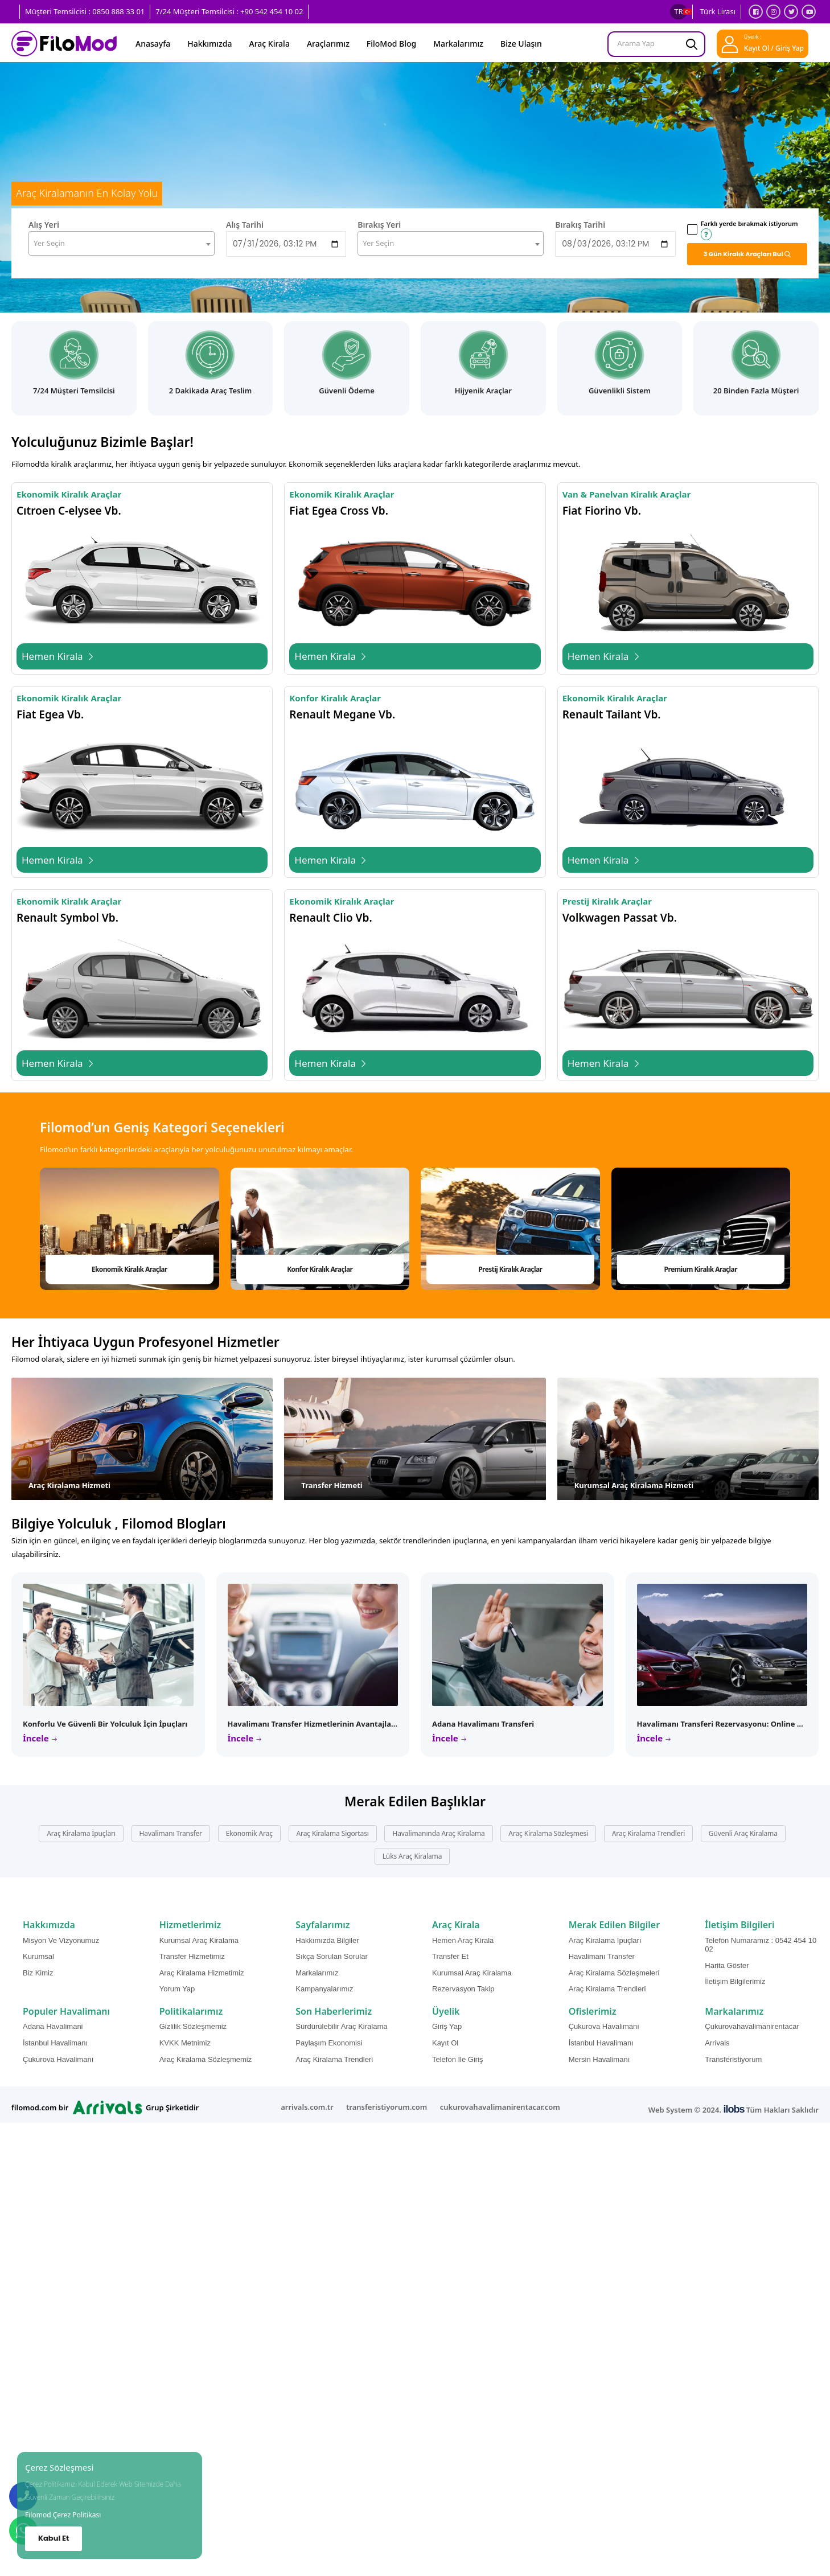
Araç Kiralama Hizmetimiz (201, 1973)
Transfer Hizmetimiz (192, 1956)
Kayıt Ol (445, 2043)
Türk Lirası (718, 11)
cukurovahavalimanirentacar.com (500, 2107)
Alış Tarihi (245, 224)
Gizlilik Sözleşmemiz (193, 2026)
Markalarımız (458, 43)
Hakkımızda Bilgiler (327, 1940)
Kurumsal (38, 1956)
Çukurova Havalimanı (58, 2059)
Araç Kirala (269, 43)
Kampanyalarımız (324, 1989)
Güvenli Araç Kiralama (743, 1833)
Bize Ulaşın (521, 43)
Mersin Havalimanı (599, 2059)
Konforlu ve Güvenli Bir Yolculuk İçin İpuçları (105, 1724)
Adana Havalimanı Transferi (483, 1724)
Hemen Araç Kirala (463, 1940)
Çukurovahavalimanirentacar (752, 2026)
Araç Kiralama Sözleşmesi (548, 1833)
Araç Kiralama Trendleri (648, 1833)
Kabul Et (53, 2538)
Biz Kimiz (38, 1973)
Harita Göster (727, 1965)
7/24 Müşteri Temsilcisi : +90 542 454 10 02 (229, 11)
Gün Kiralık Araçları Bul (744, 253)
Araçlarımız (328, 43)
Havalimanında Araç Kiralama (438, 1833)
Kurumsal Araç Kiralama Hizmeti (634, 1485)
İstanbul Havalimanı (55, 2043)
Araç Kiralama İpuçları (81, 1833)
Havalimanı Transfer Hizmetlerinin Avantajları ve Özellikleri (337, 1724)
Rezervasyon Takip (463, 1989)
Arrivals (717, 2043)
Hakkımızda (209, 43)
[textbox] (121, 243)
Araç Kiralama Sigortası (333, 1833)
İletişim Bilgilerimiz (735, 1981)
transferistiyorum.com (386, 2107)
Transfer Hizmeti (331, 1485)
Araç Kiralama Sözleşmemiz (205, 2059)
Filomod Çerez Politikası (63, 2515)
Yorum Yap (177, 1989)
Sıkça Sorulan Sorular (331, 1956)
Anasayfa (152, 43)
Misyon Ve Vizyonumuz (61, 1940)
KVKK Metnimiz (185, 2043)
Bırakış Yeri (379, 224)
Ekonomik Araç (249, 1833)
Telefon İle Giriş (457, 2059)
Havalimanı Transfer (171, 1833)
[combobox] (121, 243)
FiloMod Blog (391, 43)
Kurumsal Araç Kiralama (199, 1940)
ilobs (733, 2109)
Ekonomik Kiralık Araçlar (129, 1269)
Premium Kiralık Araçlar (700, 1269)
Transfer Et (450, 1956)
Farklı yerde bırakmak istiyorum (749, 229)
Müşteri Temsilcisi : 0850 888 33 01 (85, 11)
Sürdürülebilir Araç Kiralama (341, 2026)
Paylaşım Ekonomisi (328, 2043)
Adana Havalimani (53, 2026)
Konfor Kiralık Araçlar (319, 1269)
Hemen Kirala (58, 656)
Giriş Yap (447, 2026)
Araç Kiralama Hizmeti (69, 1485)
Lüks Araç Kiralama (412, 1856)
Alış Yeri (43, 224)
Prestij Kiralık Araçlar (510, 1269)
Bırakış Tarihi (580, 224)
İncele (37, 1738)
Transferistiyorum (733, 2059)
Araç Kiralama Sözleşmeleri (614, 1973)
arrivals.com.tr (307, 2107)
